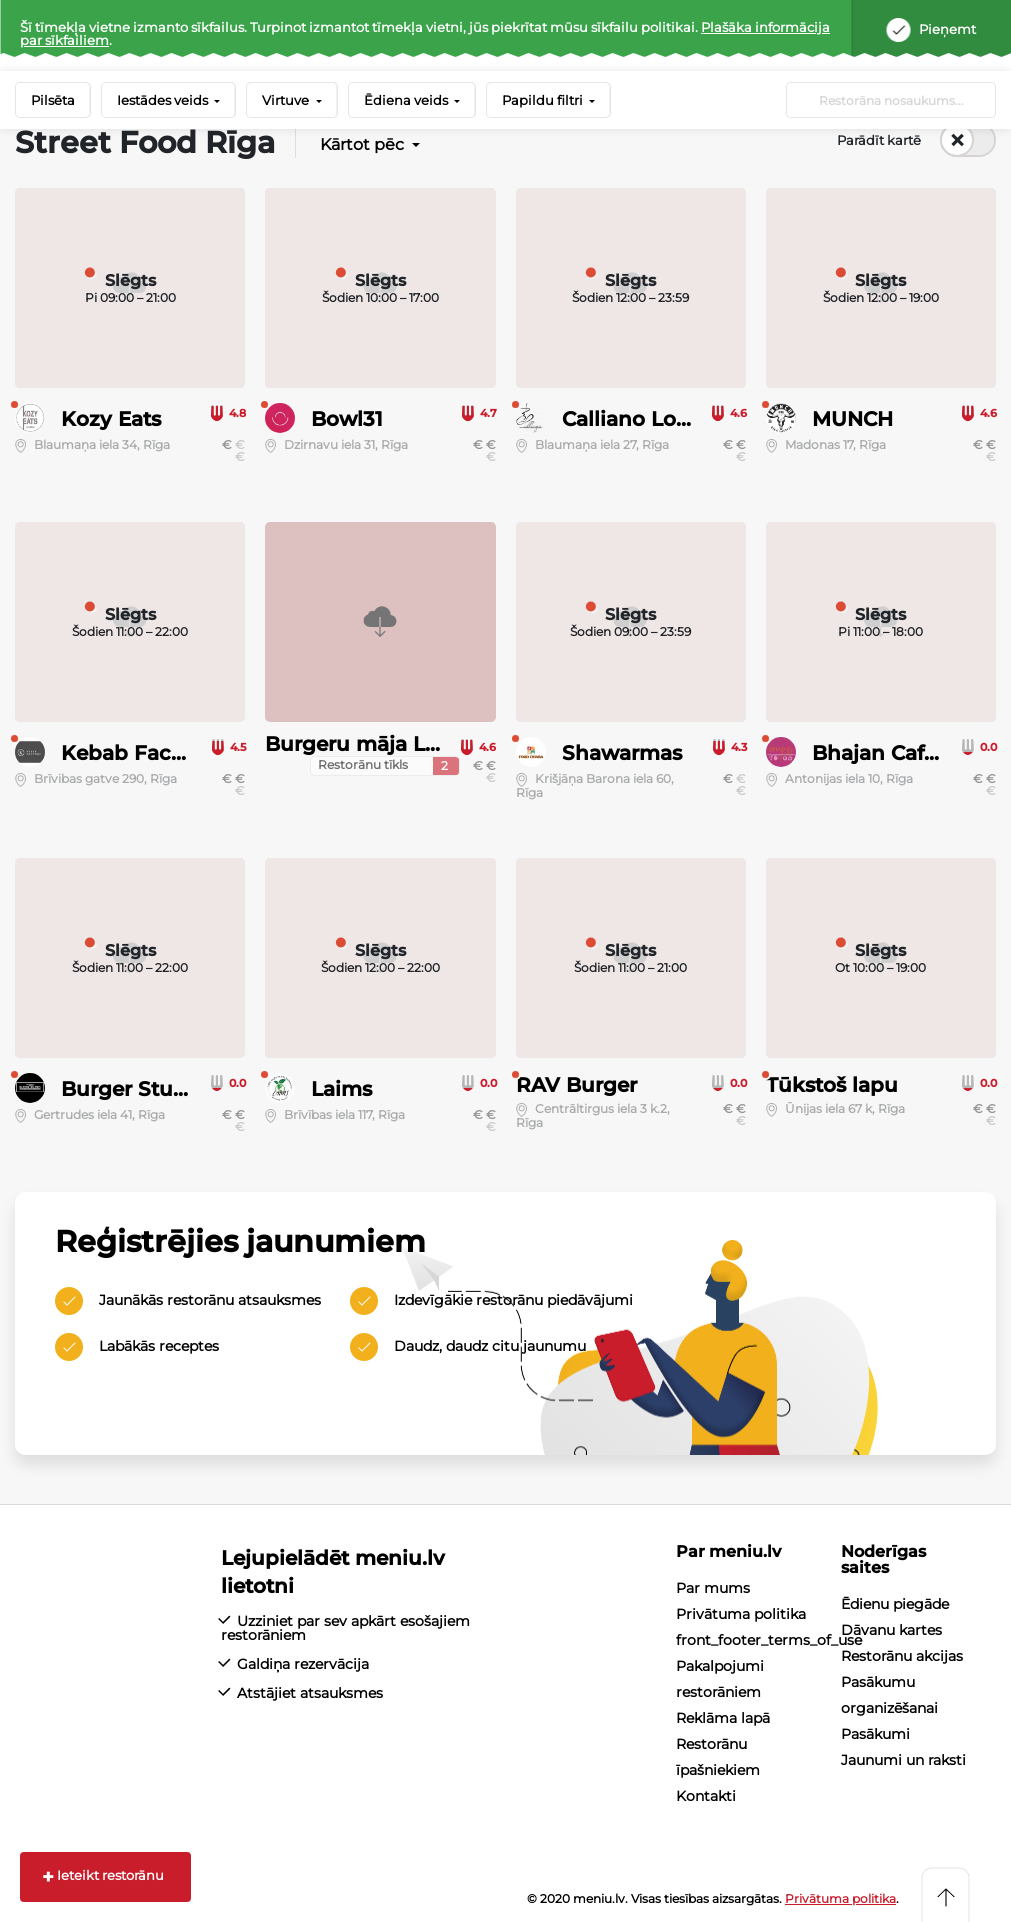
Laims (341, 1089)
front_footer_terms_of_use (769, 1640)
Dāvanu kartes (891, 1630)
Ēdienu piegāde (895, 1604)
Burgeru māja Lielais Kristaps (415, 744)
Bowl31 (347, 419)
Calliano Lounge (646, 419)
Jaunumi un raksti (903, 1760)
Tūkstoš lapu (832, 1085)
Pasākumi (875, 1734)
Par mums (713, 1588)
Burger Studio (133, 1089)
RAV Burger (576, 1085)
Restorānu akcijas (902, 1656)
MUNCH (852, 419)
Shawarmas (622, 753)
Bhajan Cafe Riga (900, 753)
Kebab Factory (136, 753)
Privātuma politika (741, 1614)
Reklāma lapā (723, 1718)
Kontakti (706, 1796)
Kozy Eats (111, 419)
